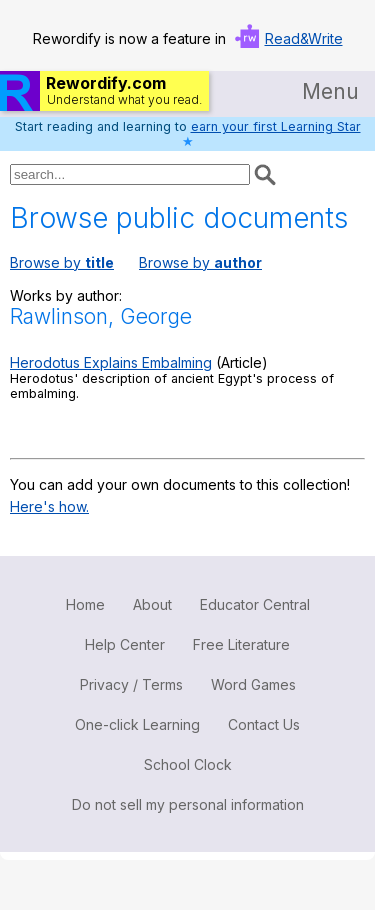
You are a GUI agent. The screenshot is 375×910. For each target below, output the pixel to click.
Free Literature (241, 644)
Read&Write (304, 38)
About (152, 604)
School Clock (188, 764)
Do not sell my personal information (188, 804)
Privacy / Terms (131, 684)
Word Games (253, 684)
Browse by (62, 262)
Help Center (125, 644)
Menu (330, 91)
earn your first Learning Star (276, 126)
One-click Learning (137, 724)
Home (85, 604)
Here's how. (49, 506)
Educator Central (255, 604)
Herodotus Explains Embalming (111, 362)
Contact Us (264, 724)
